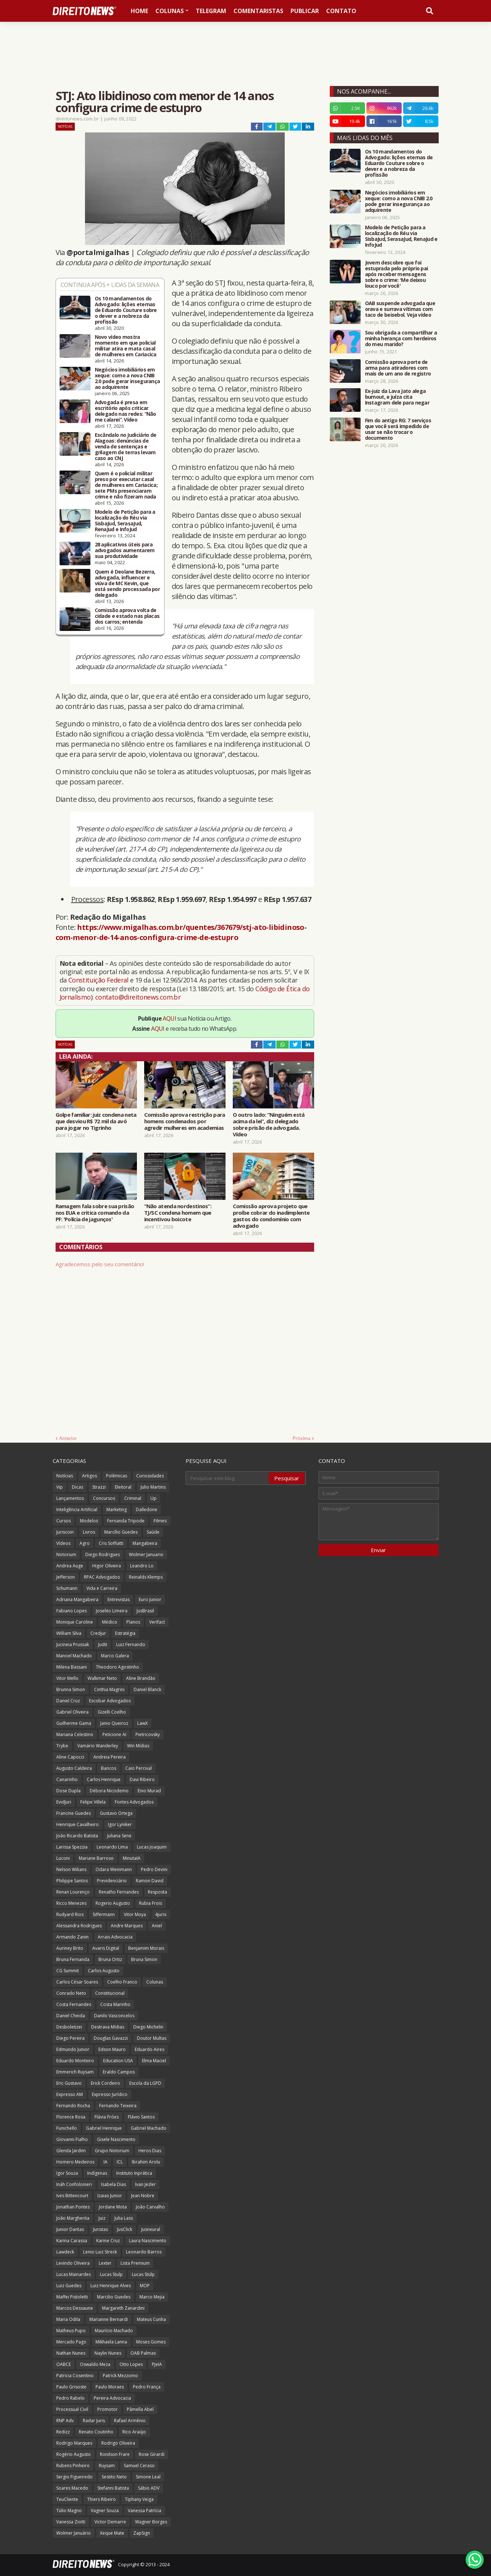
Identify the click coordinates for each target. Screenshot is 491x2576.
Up (153, 1498)
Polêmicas (116, 1476)
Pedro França (147, 2387)
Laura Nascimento (147, 2240)
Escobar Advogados (110, 1701)
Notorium (66, 1554)
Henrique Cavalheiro (77, 1824)
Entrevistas (118, 1599)
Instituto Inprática (134, 2173)
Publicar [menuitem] (305, 11)
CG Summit (67, 1971)
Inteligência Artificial (76, 1509)
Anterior (68, 1438)
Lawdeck (65, 2252)
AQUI (169, 1018)
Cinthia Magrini (109, 1689)
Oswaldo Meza (95, 2364)
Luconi (63, 1858)
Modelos (89, 1521)
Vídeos (63, 1543)
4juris (160, 1914)
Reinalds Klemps (146, 1577)
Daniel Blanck (147, 1689)
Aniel (157, 1926)
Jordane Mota (113, 2207)
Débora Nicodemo (109, 1791)
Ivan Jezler (145, 2184)
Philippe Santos (72, 1881)
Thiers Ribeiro (101, 2499)
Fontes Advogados (134, 1802)
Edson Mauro (112, 2049)
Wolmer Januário (73, 2533)
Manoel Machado (74, 1656)
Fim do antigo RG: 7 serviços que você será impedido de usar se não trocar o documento (398, 429)
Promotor (107, 2409)
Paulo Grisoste (71, 2387)
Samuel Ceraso (139, 2465)
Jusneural (150, 2229)
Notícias (65, 126)
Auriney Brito (69, 1948)
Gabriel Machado (148, 2128)
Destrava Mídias (107, 2027)
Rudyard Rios (70, 1914)
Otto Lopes (131, 2364)
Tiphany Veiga (139, 2499)
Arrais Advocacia (115, 1937)
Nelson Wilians (71, 1869)
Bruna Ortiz (110, 1959)
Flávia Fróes (106, 2117)
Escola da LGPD (145, 2083)
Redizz (63, 2432)
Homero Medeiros (75, 2162)
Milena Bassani (71, 1667)
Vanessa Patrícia (144, 2510)
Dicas (77, 1487)
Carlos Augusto (103, 1971)
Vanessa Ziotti (70, 2522)
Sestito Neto (114, 2477)
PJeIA (157, 2364)
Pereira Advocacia (112, 2398)
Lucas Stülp (143, 2274)
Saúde (153, 1532)
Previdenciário (112, 1881)
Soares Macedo (72, 2488)
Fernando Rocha (73, 2106)
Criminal (132, 1498)
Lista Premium (135, 2263)
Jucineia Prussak (72, 1644)
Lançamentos (70, 1498)
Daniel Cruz (68, 1701)
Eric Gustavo (69, 2083)
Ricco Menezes (71, 1903)
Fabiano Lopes (71, 1611)
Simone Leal (148, 2477)
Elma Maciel (154, 2061)
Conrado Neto (71, 1993)
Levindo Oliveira (73, 2263)
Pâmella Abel (140, 2409)
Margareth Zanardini (123, 2308)
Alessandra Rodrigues (79, 1926)
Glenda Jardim (71, 2151)
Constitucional (110, 1993)
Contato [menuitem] (341, 11)
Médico (109, 1622)
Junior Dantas (70, 2229)
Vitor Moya (135, 1914)
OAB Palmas (143, 2353)
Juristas (100, 2229)
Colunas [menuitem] (169, 11)
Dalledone (146, 1509)
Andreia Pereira (109, 1757)
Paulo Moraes (110, 2387)
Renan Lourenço (73, 1892)
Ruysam (107, 2465)
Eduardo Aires (149, 2049)
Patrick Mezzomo (120, 2375)
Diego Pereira (70, 2038)
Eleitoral (123, 1487)
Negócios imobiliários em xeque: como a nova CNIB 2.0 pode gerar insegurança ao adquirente (127, 378)
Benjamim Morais (146, 1948)
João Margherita (72, 2218)
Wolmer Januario (146, 1554)
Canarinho (67, 1779)
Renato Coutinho (96, 2432)
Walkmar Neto (102, 1678)
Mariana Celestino (74, 1734)
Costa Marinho (115, 2004)
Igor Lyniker (120, 1824)
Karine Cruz (108, 2240)
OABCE (63, 2364)
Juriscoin (65, 1532)
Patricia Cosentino (75, 2375)
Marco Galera (115, 1656)
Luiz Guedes (68, 2285)
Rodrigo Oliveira (118, 2443)
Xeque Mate (112, 2533)
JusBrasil (145, 1611)
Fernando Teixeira (118, 2106)
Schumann (66, 1588)
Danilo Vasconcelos (114, 2016)
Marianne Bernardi (108, 2319)
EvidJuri (63, 1802)
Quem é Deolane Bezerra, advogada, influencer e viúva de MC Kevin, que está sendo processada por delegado (127, 583)
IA (105, 2162)
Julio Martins (153, 1487)
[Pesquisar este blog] (228, 1478)
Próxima (302, 1438)
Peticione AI (114, 1734)
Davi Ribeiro (142, 1779)
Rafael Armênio (130, 2420)
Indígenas (97, 2173)
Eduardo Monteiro (75, 2061)
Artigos (89, 1476)
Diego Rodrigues (102, 1554)
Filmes (160, 1521)
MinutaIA (132, 1858)
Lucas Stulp (111, 2274)
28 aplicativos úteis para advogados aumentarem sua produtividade (125, 550)
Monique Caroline (74, 1622)
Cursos (63, 1521)
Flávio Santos (141, 2117)
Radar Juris (94, 2420)
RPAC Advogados (102, 1577)
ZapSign (141, 2533)
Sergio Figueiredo (74, 2477)
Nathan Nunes (70, 2353)
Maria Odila (68, 2319)
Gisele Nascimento (116, 2139)
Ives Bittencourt (72, 2196)
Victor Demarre (110, 2522)
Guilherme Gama (73, 1723)
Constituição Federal (99, 980)
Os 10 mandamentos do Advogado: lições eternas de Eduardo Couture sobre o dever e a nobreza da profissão (126, 310)
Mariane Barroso (96, 1858)
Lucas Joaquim (152, 1847)
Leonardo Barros (144, 2252)
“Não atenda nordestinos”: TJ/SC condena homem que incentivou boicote (178, 1212)
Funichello (66, 2128)
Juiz (101, 2218)
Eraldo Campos (119, 2072)
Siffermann (104, 1914)
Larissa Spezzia (72, 1847)
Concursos (104, 1498)
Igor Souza (67, 2173)
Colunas (154, 1982)
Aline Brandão (140, 1678)
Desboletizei (69, 2027)
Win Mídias (138, 1746)
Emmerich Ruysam (75, 2072)
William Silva (68, 1633)
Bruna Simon (144, 1959)
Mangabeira (145, 1543)
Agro (85, 1543)
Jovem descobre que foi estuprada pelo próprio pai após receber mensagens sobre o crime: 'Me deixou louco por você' (396, 274)
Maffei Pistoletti (72, 2297)
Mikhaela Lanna (111, 2342)
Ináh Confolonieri (74, 2184)
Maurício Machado (114, 2330)
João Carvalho (150, 2207)
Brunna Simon (70, 1689)
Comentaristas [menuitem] (258, 11)
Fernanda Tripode (126, 1521)
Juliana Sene (119, 1836)
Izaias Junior (109, 2196)
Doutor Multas (151, 2038)
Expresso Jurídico (109, 2094)
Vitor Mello (67, 1678)
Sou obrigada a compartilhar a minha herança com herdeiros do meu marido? (401, 338)
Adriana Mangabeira (77, 1599)
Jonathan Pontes (73, 2207)
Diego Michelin (148, 2027)
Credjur (98, 1633)
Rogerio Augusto (113, 1903)
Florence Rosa (70, 2117)
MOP (145, 2285)
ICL (120, 2162)
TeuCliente (67, 2499)
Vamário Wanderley (97, 1746)
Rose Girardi (152, 2454)
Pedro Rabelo (70, 2398)
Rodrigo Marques (74, 2443)
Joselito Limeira (111, 1611)
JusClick (124, 2229)
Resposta (157, 1892)
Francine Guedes (73, 1813)
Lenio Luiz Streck (100, 2252)
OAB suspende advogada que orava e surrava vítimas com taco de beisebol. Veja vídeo (400, 309)
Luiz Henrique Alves (110, 2285)
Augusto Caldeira (74, 1768)
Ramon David (149, 1881)
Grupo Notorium (112, 2151)
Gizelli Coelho (112, 1712)
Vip (59, 1487)
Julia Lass (123, 2218)
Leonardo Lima (112, 1847)
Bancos (108, 1768)
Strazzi (99, 1487)
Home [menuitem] (139, 11)
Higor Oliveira (106, 1566)
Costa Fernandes (73, 2004)
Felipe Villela (93, 1802)
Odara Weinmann (114, 1869)
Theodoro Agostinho (117, 1667)
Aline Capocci (70, 1757)
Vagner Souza (105, 2510)
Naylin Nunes (107, 2353)
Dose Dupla (68, 1791)
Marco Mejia (152, 2297)
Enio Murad (149, 1791)
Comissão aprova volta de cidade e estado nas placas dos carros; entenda (127, 616)
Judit (102, 1644)
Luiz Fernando (130, 1644)
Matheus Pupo (71, 2330)
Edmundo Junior (72, 2049)
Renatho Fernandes (119, 1892)
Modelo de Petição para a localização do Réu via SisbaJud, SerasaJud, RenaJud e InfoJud (125, 520)
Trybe (62, 1746)
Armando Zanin (72, 1937)
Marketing (116, 1509)
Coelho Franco (122, 1982)
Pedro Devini (154, 1869)
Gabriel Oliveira (72, 1712)
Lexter (105, 2263)
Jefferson (65, 1577)
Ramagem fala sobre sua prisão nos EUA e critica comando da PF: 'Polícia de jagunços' (95, 1212)
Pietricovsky (147, 1734)
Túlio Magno (69, 2510)
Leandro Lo (142, 1566)
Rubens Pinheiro (73, 2465)
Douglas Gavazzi (111, 2038)
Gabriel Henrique (104, 2128)
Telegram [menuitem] (211, 11)
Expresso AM (69, 2094)
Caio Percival (138, 1768)
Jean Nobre (142, 2196)
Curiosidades (150, 1476)
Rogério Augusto (73, 2454)
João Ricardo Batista (77, 1836)
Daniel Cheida (70, 2016)
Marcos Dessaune (74, 2308)
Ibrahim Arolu (146, 2162)
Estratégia (125, 1633)
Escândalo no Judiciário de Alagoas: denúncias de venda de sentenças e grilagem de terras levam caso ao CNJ (126, 446)
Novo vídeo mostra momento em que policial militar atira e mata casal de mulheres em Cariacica (126, 345)
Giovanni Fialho (72, 2139)
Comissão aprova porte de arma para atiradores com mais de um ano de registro (398, 368)
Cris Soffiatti (111, 1543)
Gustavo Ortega (116, 1813)
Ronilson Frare (115, 2454)
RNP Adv (65, 2420)
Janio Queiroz (114, 1723)
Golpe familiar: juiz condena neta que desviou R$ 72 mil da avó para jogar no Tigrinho (96, 1121)
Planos (133, 1622)
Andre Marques (127, 1926)
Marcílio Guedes (121, 1532)
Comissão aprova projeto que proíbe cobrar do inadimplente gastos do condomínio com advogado (271, 1216)
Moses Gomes (151, 2342)
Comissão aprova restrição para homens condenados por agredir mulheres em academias (184, 1121)
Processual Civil (72, 2409)
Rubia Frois (150, 1903)
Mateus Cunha (151, 2319)
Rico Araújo (134, 2432)
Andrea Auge (69, 1566)
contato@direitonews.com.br (137, 997)
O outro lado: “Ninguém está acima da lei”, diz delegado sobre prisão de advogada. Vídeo (269, 1124)
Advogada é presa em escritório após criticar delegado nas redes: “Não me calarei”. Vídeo (125, 411)
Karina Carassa (71, 2240)
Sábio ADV (148, 2488)
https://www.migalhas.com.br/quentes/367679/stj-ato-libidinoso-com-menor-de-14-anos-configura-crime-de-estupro (181, 932)
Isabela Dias (113, 2184)
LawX (142, 1723)
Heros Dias (149, 2151)
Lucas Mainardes (73, 2274)
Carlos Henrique (104, 1779)
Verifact (157, 1622)
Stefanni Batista (113, 2488)
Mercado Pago (71, 2342)
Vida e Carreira (101, 1588)
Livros (89, 1532)
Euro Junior (150, 1599)
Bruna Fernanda (72, 1959)
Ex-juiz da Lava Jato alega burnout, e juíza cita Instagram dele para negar (397, 397)
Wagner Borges (151, 2522)
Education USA (118, 2061)
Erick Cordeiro (105, 2083)
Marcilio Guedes (113, 2297)
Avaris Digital (105, 1948)
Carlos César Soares (77, 1982)
